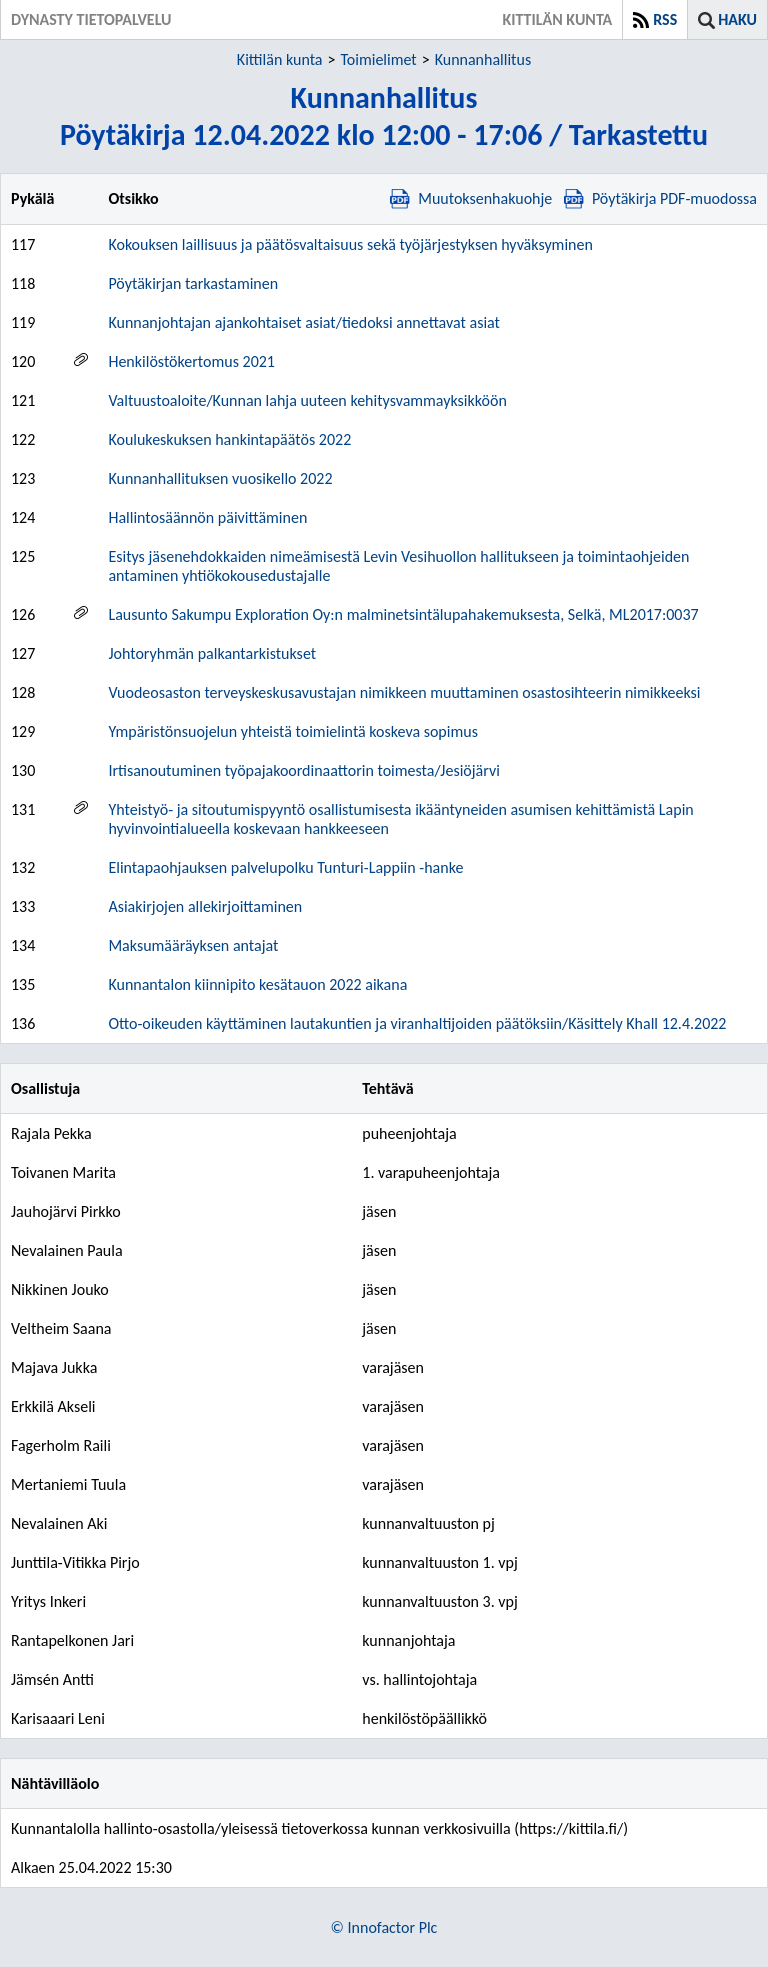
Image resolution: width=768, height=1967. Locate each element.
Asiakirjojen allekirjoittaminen (205, 906)
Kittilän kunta (280, 59)
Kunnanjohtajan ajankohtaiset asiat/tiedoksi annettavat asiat (304, 322)
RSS (665, 19)
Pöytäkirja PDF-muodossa (660, 198)
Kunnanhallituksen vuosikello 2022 (220, 478)
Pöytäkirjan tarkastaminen (193, 283)
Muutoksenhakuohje (471, 198)
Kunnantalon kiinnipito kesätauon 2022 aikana (257, 984)
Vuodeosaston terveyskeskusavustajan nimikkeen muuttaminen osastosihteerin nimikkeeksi (404, 692)
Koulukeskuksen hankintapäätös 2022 (229, 439)
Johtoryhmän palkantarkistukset (212, 653)
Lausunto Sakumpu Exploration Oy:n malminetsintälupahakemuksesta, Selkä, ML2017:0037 (403, 614)
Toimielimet (378, 59)
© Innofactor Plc (384, 1927)
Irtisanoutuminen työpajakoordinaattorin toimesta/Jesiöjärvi (303, 770)
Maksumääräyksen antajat (193, 945)
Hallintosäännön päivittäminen (207, 517)
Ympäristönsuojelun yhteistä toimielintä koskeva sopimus (292, 731)
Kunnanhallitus (483, 59)
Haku (737, 19)
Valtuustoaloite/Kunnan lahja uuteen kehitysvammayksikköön (307, 400)
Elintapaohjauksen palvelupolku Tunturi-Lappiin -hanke (285, 867)
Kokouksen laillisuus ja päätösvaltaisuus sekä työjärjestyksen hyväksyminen (350, 244)
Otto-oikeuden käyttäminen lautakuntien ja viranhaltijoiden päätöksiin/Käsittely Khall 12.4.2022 (417, 1023)
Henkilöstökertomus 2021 (191, 361)
